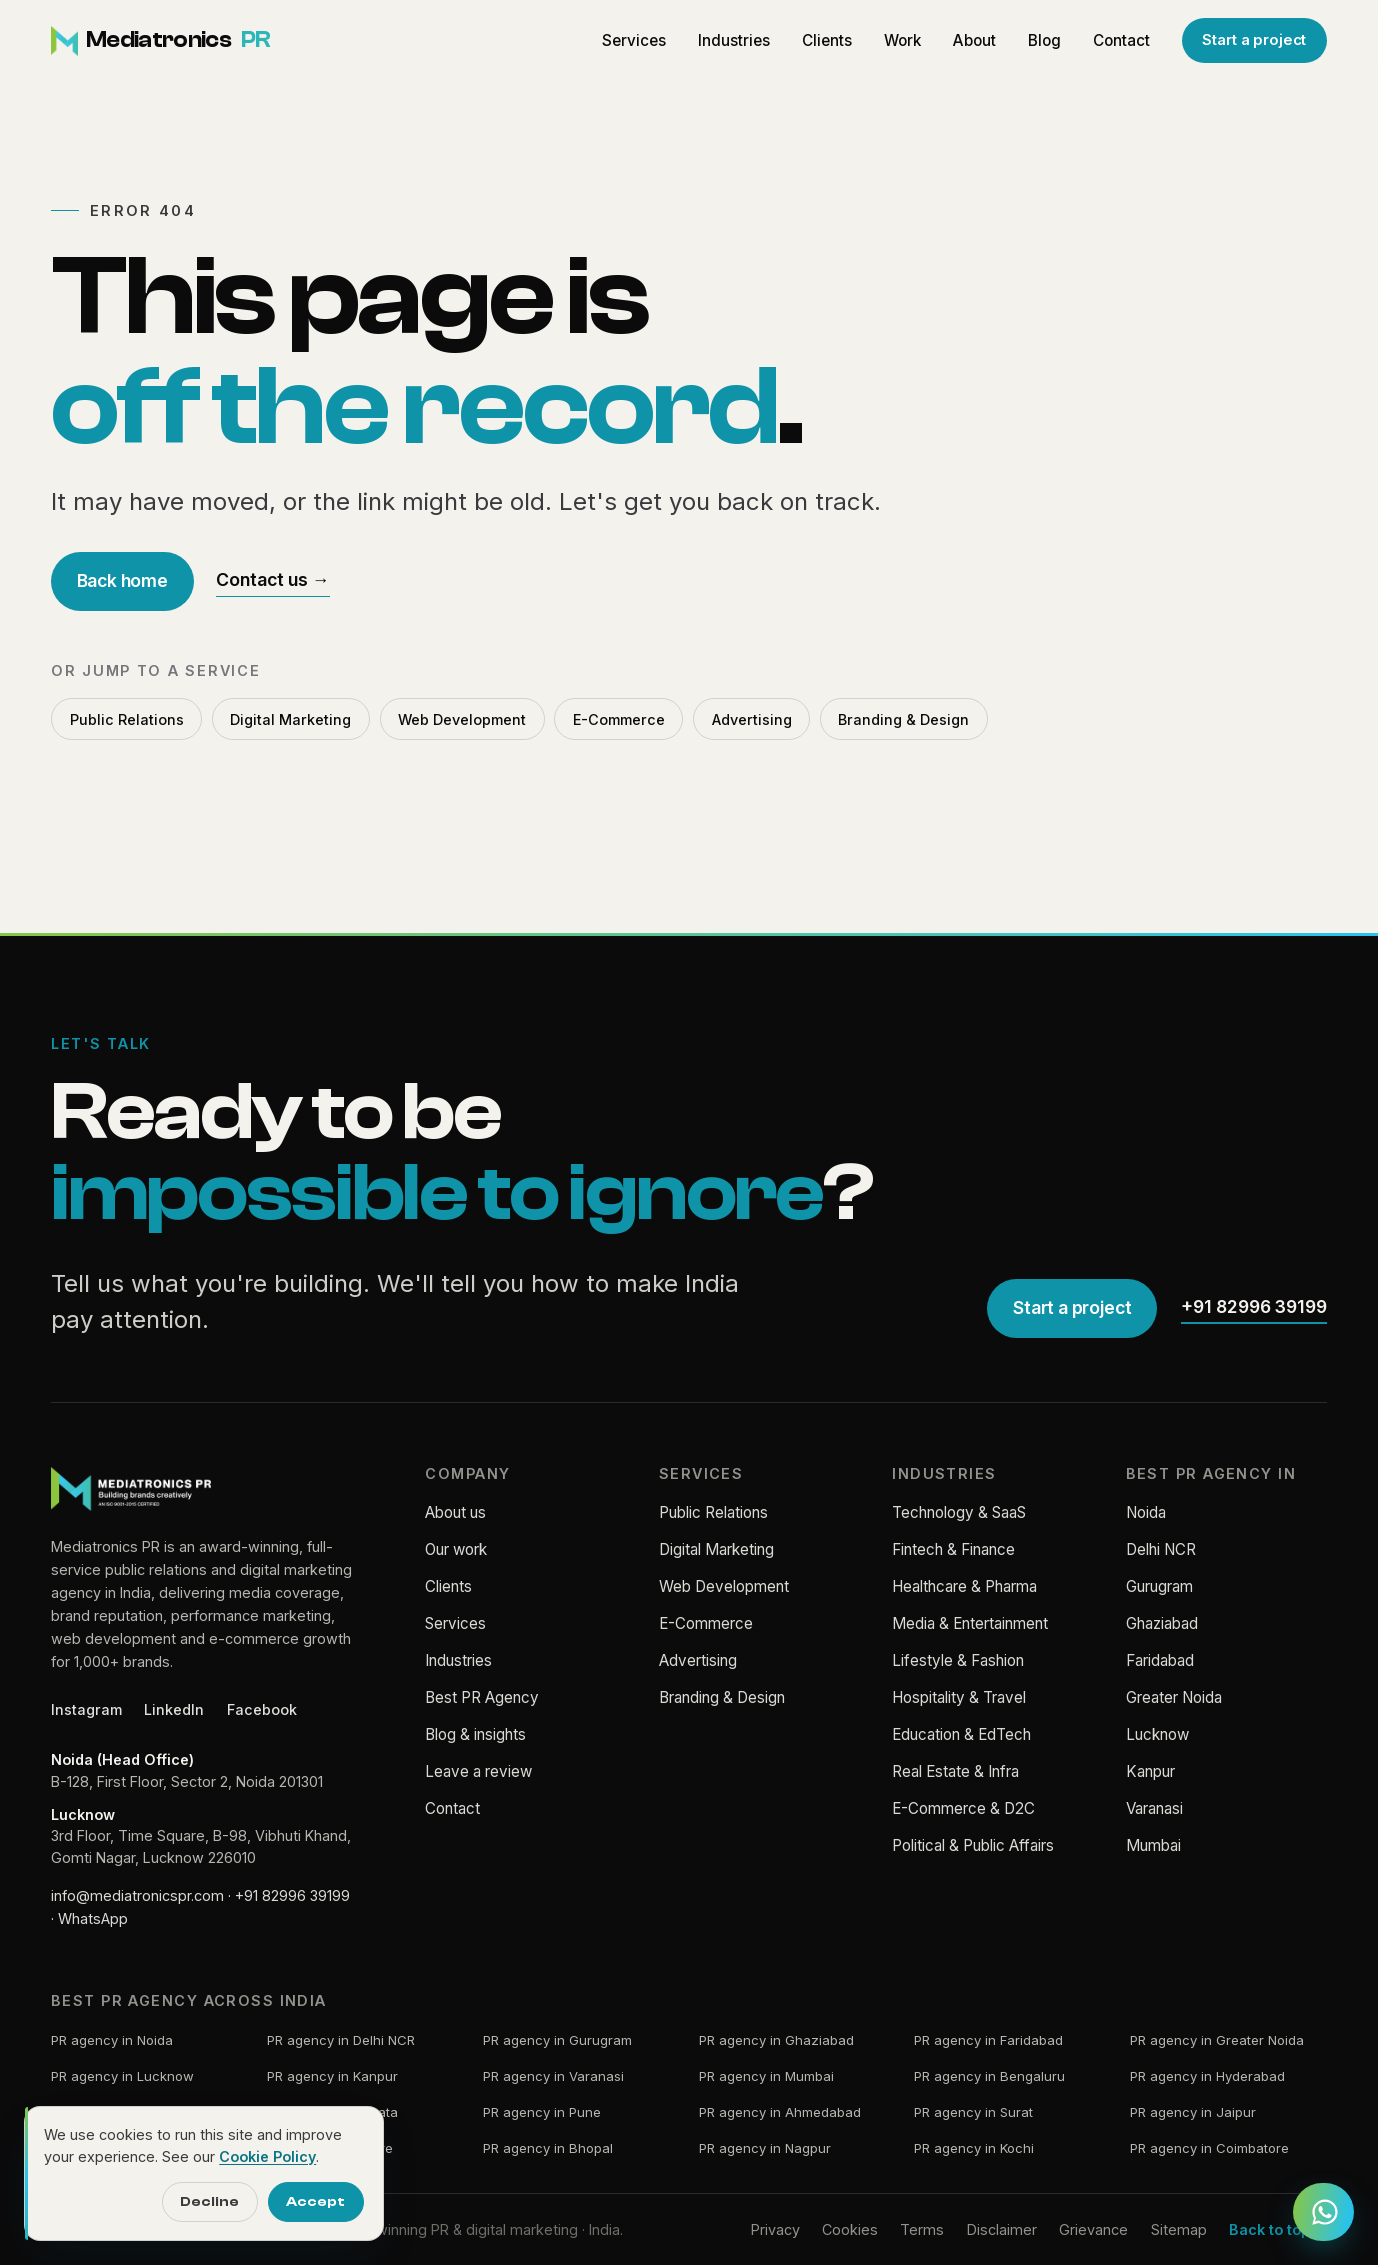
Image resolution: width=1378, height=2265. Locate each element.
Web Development (462, 719)
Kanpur (1150, 1771)
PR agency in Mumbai (766, 2076)
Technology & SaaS (959, 1512)
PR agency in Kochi (974, 2148)
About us (455, 1512)
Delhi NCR (1161, 1549)
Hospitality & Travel (959, 1697)
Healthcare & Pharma (964, 1586)
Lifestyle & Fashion (958, 1660)
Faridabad (1160, 1660)
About (974, 40)
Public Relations (127, 719)
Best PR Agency (482, 1697)
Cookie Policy (267, 2156)
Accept (315, 2201)
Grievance (1093, 2229)
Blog (1044, 40)
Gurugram (1159, 1586)
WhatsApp (93, 1918)
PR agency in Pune (542, 2112)
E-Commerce (619, 719)
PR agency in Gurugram (557, 2040)
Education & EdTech (961, 1734)
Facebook (262, 1709)
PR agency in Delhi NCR (341, 2040)
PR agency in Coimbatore (1209, 2148)
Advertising (752, 719)
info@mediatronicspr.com (137, 1895)
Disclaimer (1002, 2229)
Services (634, 40)
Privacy (775, 2229)
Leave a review (478, 1771)
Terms (922, 2229)
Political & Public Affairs (973, 1845)
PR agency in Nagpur (765, 2148)
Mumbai (1153, 1845)
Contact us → (273, 579)
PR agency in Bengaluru (989, 2076)
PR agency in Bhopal (548, 2148)
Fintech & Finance (953, 1549)
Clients (827, 40)
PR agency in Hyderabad (1207, 2076)
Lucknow (1157, 1734)
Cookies (850, 2229)
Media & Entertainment (970, 1623)
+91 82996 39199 (1254, 1306)
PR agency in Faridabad (988, 2040)
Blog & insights (475, 1734)
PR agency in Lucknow (122, 2076)
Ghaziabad (1162, 1623)
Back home (122, 580)
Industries (734, 40)
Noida (1146, 1512)
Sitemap (1179, 2229)
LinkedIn (174, 1709)
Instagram (86, 1709)
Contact (1121, 40)
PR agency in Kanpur (332, 2076)
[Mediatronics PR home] (160, 41)
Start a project (1254, 40)
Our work (456, 1549)
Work (902, 40)
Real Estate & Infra (955, 1771)
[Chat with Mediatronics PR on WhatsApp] (1323, 2213)
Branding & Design (903, 719)
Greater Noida (1174, 1697)
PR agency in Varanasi (553, 2076)
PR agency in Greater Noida (1217, 2040)
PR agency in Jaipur (1193, 2112)
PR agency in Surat (973, 2112)
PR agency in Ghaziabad (776, 2040)
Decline (209, 2201)
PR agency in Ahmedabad (780, 2112)
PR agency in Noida (112, 2040)
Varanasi (1154, 1808)
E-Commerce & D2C (963, 1808)
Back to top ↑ (1278, 2229)
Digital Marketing (290, 719)
